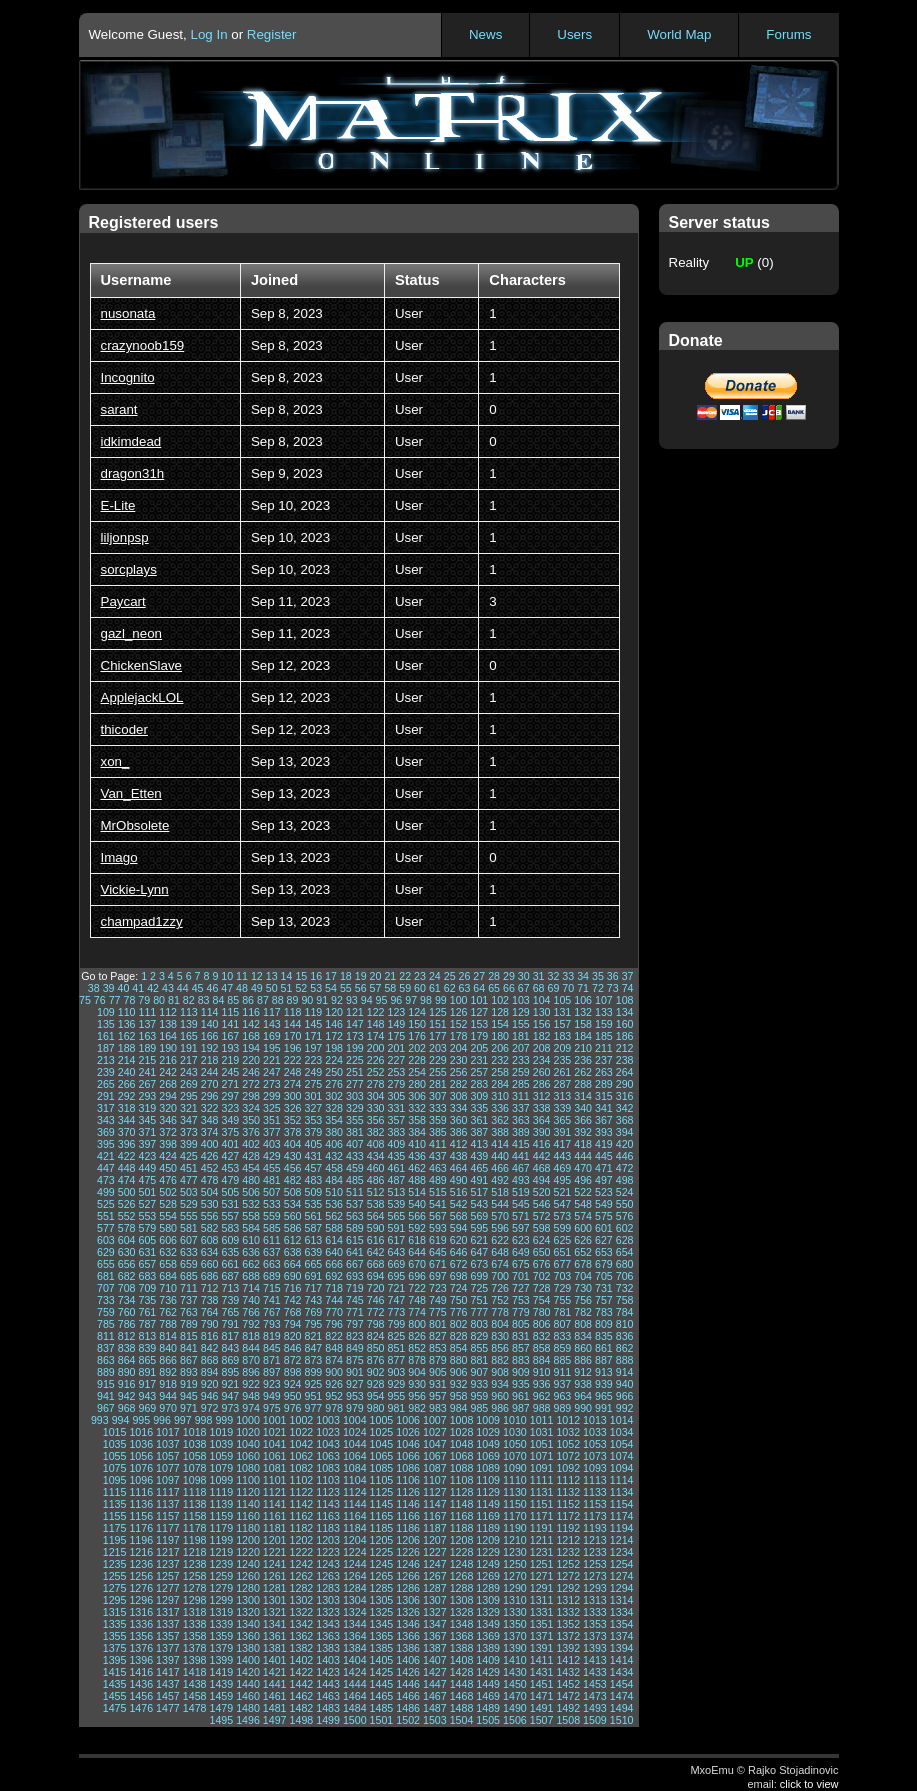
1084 (355, 1468)
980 (376, 1408)
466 (500, 1168)
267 (147, 1084)
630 (127, 1252)
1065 (382, 1456)
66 (509, 988)
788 (168, 1324)
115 (230, 1012)
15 (301, 976)
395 (106, 1144)
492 (500, 1180)
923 (272, 1384)
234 (542, 1060)
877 (396, 1360)
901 (355, 1372)
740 (251, 1300)
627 (604, 1240)
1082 (302, 1468)
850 (376, 1348)
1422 (302, 1672)
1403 (328, 1660)
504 (210, 1192)
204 (459, 1048)
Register (272, 34)
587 (313, 1228)
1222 (302, 1552)
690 (293, 1276)
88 (278, 1000)
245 (230, 1072)
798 (376, 1324)
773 (396, 1312)
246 (251, 1072)
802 (459, 1324)
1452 (568, 1684)
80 (159, 1000)
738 (210, 1300)
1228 (462, 1552)
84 (218, 1000)
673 (479, 1264)
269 (189, 1084)
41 (138, 988)
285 (521, 1084)
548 (583, 1204)
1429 (488, 1672)
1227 (435, 1552)
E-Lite (118, 505)
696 (417, 1276)
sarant (119, 409)
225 (355, 1060)
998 (204, 1420)
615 (355, 1240)
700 (500, 1276)
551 (106, 1216)
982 (417, 1408)
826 (417, 1336)
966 (625, 1396)
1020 (248, 1432)
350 (251, 1120)
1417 (168, 1672)
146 (334, 1024)
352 (293, 1120)
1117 (168, 1492)
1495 (221, 1720)
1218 (195, 1552)
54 (331, 988)
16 (316, 976)
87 (263, 1000)
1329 (488, 1612)
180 (500, 1036)
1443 (328, 1684)
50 (272, 988)
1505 (488, 1720)
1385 (382, 1648)
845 (272, 1348)
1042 (302, 1444)
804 (500, 1324)
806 (542, 1324)
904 (417, 1372)
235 (562, 1060)
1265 (382, 1576)
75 (85, 1000)
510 (334, 1192)
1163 (328, 1516)
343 (106, 1120)
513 (396, 1192)
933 (479, 1384)
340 (583, 1108)
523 (604, 1192)
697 (438, 1276)
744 (334, 1300)
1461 (275, 1696)
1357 (168, 1636)
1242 (302, 1564)
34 (583, 976)
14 (287, 976)
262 (583, 1072)
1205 (382, 1540)
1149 (488, 1504)
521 (562, 1192)
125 (438, 1012)
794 (293, 1324)
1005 (382, 1420)
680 (625, 1264)
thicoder (124, 729)
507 (272, 1192)
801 (438, 1324)
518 (500, 1192)
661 (230, 1264)
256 (459, 1072)
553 (147, 1216)
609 (230, 1240)
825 (396, 1336)
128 (500, 1012)
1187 (435, 1528)
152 (459, 1024)
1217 (168, 1552)
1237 (168, 1564)
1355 (115, 1636)
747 (396, 1300)
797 (355, 1324)
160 (625, 1024)
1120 (248, 1492)
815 (189, 1336)
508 (293, 1192)
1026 (408, 1432)
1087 (435, 1468)
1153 (595, 1504)
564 (376, 1216)
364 (542, 1120)
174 (376, 1036)
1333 (595, 1612)
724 (459, 1288)
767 (272, 1312)
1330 (515, 1612)
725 (479, 1288)
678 (583, 1264)
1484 (355, 1708)
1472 (568, 1696)
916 (127, 1384)
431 (313, 1156)
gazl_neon (132, 633)
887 (604, 1360)
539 (396, 1204)
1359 (221, 1636)
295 (189, 1096)
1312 (568, 1600)
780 (542, 1312)
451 (189, 1168)
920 (210, 1384)
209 (562, 1048)
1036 (141, 1444)
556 (210, 1216)
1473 (595, 1696)
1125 (382, 1492)
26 (465, 976)
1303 (328, 1600)
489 (438, 1180)
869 (230, 1360)
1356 (141, 1636)
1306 (408, 1600)
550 (625, 1204)
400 (210, 1144)
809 (604, 1324)
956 (417, 1396)
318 (127, 1108)
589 (355, 1228)
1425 (382, 1672)
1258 (195, 1576)
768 (293, 1312)
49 (257, 988)
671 (438, 1264)
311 (521, 1096)
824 (376, 1336)
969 (147, 1408)
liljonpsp (125, 537)
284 (500, 1084)
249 (313, 1072)
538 (376, 1204)
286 (542, 1084)
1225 (382, 1552)
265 (106, 1084)
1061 (275, 1456)
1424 (355, 1672)
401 (230, 1144)
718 (334, 1288)
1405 (382, 1660)
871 (272, 1360)
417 (562, 1144)
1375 (115, 1648)
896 (251, 1372)
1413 (595, 1660)
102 (500, 1000)
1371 (542, 1636)
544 (500, 1204)
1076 (141, 1468)
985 (479, 1408)
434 (376, 1156)
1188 (462, 1528)
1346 (408, 1624)
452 (210, 1168)
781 (562, 1312)
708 (127, 1288)
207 (521, 1048)
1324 (355, 1612)
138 (168, 1024)
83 (204, 1000)
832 (542, 1336)
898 (293, 1372)
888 (625, 1360)
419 (604, 1144)
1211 (542, 1540)
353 (313, 1120)
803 (479, 1324)
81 (174, 1000)
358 (417, 1120)
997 (183, 1420)
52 (301, 988)
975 (272, 1408)
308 (459, 1096)
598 (542, 1228)
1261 (275, 1576)
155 (521, 1024)
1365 (382, 1636)
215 (147, 1060)
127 (479, 1012)
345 (147, 1120)
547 (562, 1204)
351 (272, 1120)
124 (417, 1012)
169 (272, 1036)
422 (127, 1156)
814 (168, 1336)
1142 (302, 1504)
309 (479, 1096)
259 (521, 1072)
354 (334, 1120)
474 (127, 1180)
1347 (435, 1624)
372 (168, 1132)
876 (376, 1360)
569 (479, 1216)
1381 (275, 1648)
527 (147, 1204)
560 (293, 1216)
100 (459, 1000)
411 (438, 1144)
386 (459, 1132)
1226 (408, 1552)
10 (227, 976)
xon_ (115, 761)
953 (355, 1396)
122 (376, 1012)
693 (355, 1276)
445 (604, 1156)
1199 (221, 1540)
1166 (408, 1516)
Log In (208, 34)
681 (106, 1276)
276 (334, 1084)
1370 (515, 1636)
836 (625, 1336)
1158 (195, 1516)
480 (251, 1180)
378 (293, 1132)
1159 (221, 1516)
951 (313, 1396)
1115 (115, 1492)
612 (293, 1240)
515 (438, 1192)
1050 (515, 1444)
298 (251, 1096)
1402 (302, 1660)
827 (438, 1336)
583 (230, 1228)
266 (127, 1084)
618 (417, 1240)
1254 (622, 1564)
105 (562, 1000)
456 (293, 1168)
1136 (141, 1504)
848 (334, 1348)
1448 (462, 1684)
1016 (141, 1432)
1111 (542, 1480)
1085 (382, 1468)
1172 (568, 1516)
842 (210, 1348)
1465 (382, 1696)
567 (438, 1216)
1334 (622, 1612)
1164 (355, 1516)
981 (396, 1408)
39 (109, 988)
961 (521, 1396)
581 (189, 1228)
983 (438, 1408)
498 (625, 1180)
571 (521, 1216)
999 (224, 1420)
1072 (568, 1456)
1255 (115, 1576)
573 (562, 1216)
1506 (515, 1720)
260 (542, 1072)
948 (251, 1396)
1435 (115, 1684)
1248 (462, 1564)
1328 (462, 1612)
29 (509, 976)
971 (189, 1408)
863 (106, 1360)
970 (168, 1408)
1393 (595, 1648)
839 (147, 1348)
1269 (488, 1576)
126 (459, 1012)
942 (127, 1396)
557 (230, 1216)
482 (293, 1180)
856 (500, 1348)
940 (625, 1384)
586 (293, 1228)
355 (355, 1120)
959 (479, 1396)
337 (521, 1108)
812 (127, 1336)
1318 (195, 1612)
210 (583, 1048)
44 (183, 988)
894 (210, 1372)
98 (426, 1000)
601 (604, 1228)
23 (420, 976)
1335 (115, 1624)
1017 (168, 1432)
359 (438, 1120)
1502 (408, 1720)
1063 (328, 1456)
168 (251, 1036)
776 (459, 1312)
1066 (408, 1456)
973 (230, 1408)
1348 (462, 1624)
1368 (462, 1636)
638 (293, 1252)
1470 (515, 1696)
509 (313, 1192)
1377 (168, 1648)
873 (313, 1360)
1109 (488, 1480)
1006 (408, 1420)
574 (583, 1216)
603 (106, 1240)
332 (417, 1108)
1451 (542, 1684)
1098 (195, 1480)
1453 (595, 1684)
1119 (221, 1492)
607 (189, 1240)
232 (500, 1060)
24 (435, 976)
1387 (435, 1648)
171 (313, 1036)
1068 (462, 1456)
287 (562, 1084)
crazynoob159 (143, 345)
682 (127, 1276)
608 (210, 1240)
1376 (141, 1648)
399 (189, 1144)
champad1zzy (142, 921)
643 (396, 1252)
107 (604, 1000)
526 (127, 1204)
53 (316, 988)
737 (189, 1300)
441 (521, 1156)
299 (272, 1096)
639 (313, 1252)
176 (417, 1036)
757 (604, 1300)
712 (210, 1288)
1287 (435, 1588)
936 (542, 1384)
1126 (408, 1492)
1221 (275, 1552)
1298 (195, 1600)
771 (355, 1312)
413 (479, 1144)
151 (438, 1024)
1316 (141, 1612)
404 (293, 1144)
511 (355, 1192)
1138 (195, 1504)
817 (230, 1336)
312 (542, 1096)
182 (542, 1036)
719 (355, 1288)
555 (189, 1216)
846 (293, 1348)
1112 (568, 1480)
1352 (568, 1624)
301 (313, 1096)
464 (459, 1168)
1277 (168, 1588)
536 (334, 1204)
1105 (382, 1480)
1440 (248, 1684)
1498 (302, 1720)
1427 (435, 1672)
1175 (115, 1528)
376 (251, 1132)
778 (500, 1312)
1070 (515, 1456)
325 (272, 1108)
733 (106, 1300)
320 (168, 1108)
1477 (168, 1708)
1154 (622, 1504)
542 (459, 1204)
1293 (595, 1588)
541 (438, 1204)
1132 (568, 1492)
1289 (488, 1588)
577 (106, 1228)
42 (153, 988)
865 (147, 1360)
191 (189, 1048)
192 (210, 1048)
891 (147, 1372)
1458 (195, 1696)
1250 (515, 1564)
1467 (435, 1696)
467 (521, 1168)
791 (230, 1324)
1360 (248, 1636)
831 (521, 1336)
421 (106, 1156)
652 (583, 1252)
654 (625, 1252)
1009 (488, 1420)
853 (438, 1348)
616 (376, 1240)
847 (313, 1348)
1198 (195, 1540)
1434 (622, 1672)
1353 (595, 1624)
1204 (355, 1540)
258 (500, 1072)
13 (272, 976)
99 (441, 1000)
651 (562, 1252)
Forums (788, 34)
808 (583, 1324)
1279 (221, 1588)
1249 (488, 1564)
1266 (408, 1576)
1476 (141, 1708)
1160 (248, 1516)
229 (438, 1060)
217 (189, 1060)
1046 (408, 1444)
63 (465, 988)
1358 (195, 1636)
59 (405, 988)
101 (479, 1000)
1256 (141, 1576)
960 (500, 1396)
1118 (195, 1492)
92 (337, 1000)
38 (94, 988)
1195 (115, 1540)
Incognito (128, 377)
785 (106, 1324)
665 (313, 1264)
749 (438, 1300)
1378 (195, 1648)
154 (500, 1024)
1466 (408, 1696)
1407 (435, 1660)
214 (127, 1060)
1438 (195, 1684)
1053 (595, 1444)
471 (604, 1168)
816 (210, 1336)
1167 (435, 1516)
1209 (488, 1540)
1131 (542, 1492)
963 (562, 1396)
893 (189, 1372)
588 (334, 1228)
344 (127, 1120)
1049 (488, 1444)
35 (598, 976)
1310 (515, 1600)
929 (396, 1384)
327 (313, 1108)
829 (479, 1336)
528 (168, 1204)
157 (562, 1024)
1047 (435, 1444)
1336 (141, 1624)
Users (574, 34)
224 (334, 1060)
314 (583, 1096)
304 (376, 1096)
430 (293, 1156)
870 (251, 1360)
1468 (462, 1696)
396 (127, 1144)
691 (313, 1276)
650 (542, 1252)
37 (628, 976)
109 (106, 1012)
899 (313, 1372)
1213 (595, 1540)
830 (500, 1336)
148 (376, 1024)
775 (438, 1312)
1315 (115, 1612)
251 (355, 1072)
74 (628, 988)
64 (479, 988)
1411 (542, 1660)
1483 (328, 1708)
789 (189, 1324)
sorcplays (129, 569)
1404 (355, 1660)
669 (396, 1264)
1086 (408, 1468)
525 (106, 1204)
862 (625, 1348)
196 (293, 1048)
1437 (168, 1684)
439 (479, 1156)
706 (625, 1276)
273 (272, 1084)
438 (459, 1156)
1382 (302, 1648)
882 (500, 1360)
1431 (542, 1672)
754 (542, 1300)
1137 (168, 1504)
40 (123, 988)
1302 (302, 1600)
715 (272, 1288)
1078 (195, 1468)
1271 (542, 1576)
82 (189, 1000)
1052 (568, 1444)
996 (162, 1420)
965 (604, 1396)
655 (106, 1264)
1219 (221, 1552)
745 (355, 1300)
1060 (248, 1456)
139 (189, 1024)
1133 (595, 1492)
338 (542, 1108)
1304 (355, 1600)
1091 (542, 1468)
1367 (435, 1636)
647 (479, 1252)
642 (376, 1252)
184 (583, 1036)
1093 (595, 1468)
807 (562, 1324)
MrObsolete (135, 825)
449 (147, 1168)
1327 (435, 1612)
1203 (328, 1540)
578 (127, 1228)
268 (168, 1084)
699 (479, 1276)
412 (459, 1144)
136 (127, 1024)
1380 (248, 1648)
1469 (488, 1696)
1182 (302, 1528)
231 (479, 1060)
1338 (195, 1624)
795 (313, 1324)
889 (106, 1372)
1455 (115, 1696)
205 (479, 1048)
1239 (221, 1564)
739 (230, 1300)
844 (251, 1348)
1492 (568, 1708)
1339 (221, 1624)
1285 (382, 1588)
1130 (515, 1492)
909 (521, 1372)
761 (147, 1312)
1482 (302, 1708)
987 (521, 1408)
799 (396, 1324)
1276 (141, 1588)
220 (251, 1060)
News (485, 34)
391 (562, 1132)
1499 (328, 1720)
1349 (488, 1624)
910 (542, 1372)
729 (562, 1288)
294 (168, 1096)
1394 (622, 1648)
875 (355, 1360)
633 (189, 1252)
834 (583, 1336)
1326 (408, 1612)
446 (625, 1156)
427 (230, 1156)
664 (293, 1264)
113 (189, 1012)
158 (583, 1024)
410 (417, 1144)
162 (127, 1036)
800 (417, 1324)
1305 (382, 1600)
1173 (595, 1516)
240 (127, 1072)
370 (127, 1132)
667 (355, 1264)
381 (355, 1132)
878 (417, 1360)
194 (251, 1048)
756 (583, 1300)
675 (521, 1264)
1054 (622, 1444)
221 (272, 1060)
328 (334, 1108)
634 (210, 1252)
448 (127, 1168)
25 (450, 976)
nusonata (128, 313)
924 (293, 1384)
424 (168, 1156)
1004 (355, 1420)
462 (417, 1168)
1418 (195, 1672)
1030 (515, 1432)
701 (521, 1276)
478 (210, 1180)
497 (604, 1180)
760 (127, 1312)
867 (189, 1360)
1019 (221, 1432)
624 (542, 1240)
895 (230, 1372)
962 (542, 1396)
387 (479, 1132)
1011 (542, 1420)
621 (479, 1240)
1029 (488, 1432)
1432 (568, 1672)
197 (313, 1048)
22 (405, 976)
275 (313, 1084)
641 (355, 1252)
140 (210, 1024)
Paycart (123, 601)
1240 (248, 1564)
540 (417, 1204)
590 (376, 1228)
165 (189, 1036)
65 (494, 988)
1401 (275, 1660)
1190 (515, 1528)
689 (272, 1276)
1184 (355, 1528)
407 (355, 1144)
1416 (141, 1672)
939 (604, 1384)
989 (562, 1408)
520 (542, 1192)
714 (251, 1288)
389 (521, 1132)
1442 (302, 1684)
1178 (195, 1528)
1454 (622, 1684)
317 (106, 1108)
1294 (622, 1588)
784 (625, 1312)
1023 (328, 1432)
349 (230, 1120)
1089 (488, 1468)
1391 (542, 1648)
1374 (622, 1636)
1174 (622, 1516)
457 (313, 1168)
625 (562, 1240)
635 (230, 1252)
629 (106, 1252)
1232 (568, 1552)
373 (189, 1132)
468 (542, 1168)
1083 (328, 1468)
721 (396, 1288)
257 (479, 1072)
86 (248, 1000)
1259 (221, 1576)
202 (417, 1048)
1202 (302, 1540)
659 (189, 1264)
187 (106, 1048)
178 (459, 1036)
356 (376, 1120)
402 (251, 1144)
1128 (462, 1492)
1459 (221, 1696)
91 (322, 1000)
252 (376, 1072)
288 (583, 1084)
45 (198, 988)
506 (251, 1192)
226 (376, 1060)
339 (562, 1108)
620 (459, 1240)
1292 (568, 1588)
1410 (515, 1660)
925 (313, 1384)
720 (376, 1288)
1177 (168, 1528)
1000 (248, 1420)
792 (251, 1324)
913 (604, 1372)
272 (251, 1084)
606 (168, 1240)
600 (583, 1228)
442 (542, 1156)
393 (604, 1132)
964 (583, 1396)
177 (438, 1036)
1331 (542, 1612)
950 (293, 1396)
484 (334, 1180)
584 (251, 1228)
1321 (275, 1612)
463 (438, 1168)
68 (539, 988)
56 (361, 988)
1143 (328, 1504)
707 (106, 1288)
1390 (515, 1648)
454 (251, 1168)
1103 (328, 1480)
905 (438, 1372)
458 (334, 1168)
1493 (595, 1708)
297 (230, 1096)
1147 (435, 1504)
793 (272, 1324)
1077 (168, 1468)
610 (251, 1240)
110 (127, 1012)
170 (293, 1036)
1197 (168, 1540)
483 (313, 1180)
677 (562, 1264)
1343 (328, 1624)
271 (230, 1084)
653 (604, 1252)
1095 (115, 1480)
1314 (622, 1600)
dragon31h (133, 473)
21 (390, 976)
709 (147, 1288)
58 (390, 988)
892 (168, 1372)
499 (106, 1192)
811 (106, 1336)
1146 (408, 1504)
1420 (248, 1672)
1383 (328, 1648)
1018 (195, 1432)
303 (355, 1096)
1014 (622, 1420)
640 (334, 1252)
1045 (382, 1444)
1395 (115, 1660)
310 (500, 1096)
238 (625, 1060)
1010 (515, 1420)
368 (625, 1120)
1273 (595, 1576)
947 (230, 1396)
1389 (488, 1648)
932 (459, 1384)
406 (334, 1144)
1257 (168, 1576)
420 (625, 1144)
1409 (488, 1660)
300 (293, 1096)
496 (583, 1180)
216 (168, 1060)
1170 (515, 1516)
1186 (408, 1528)
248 (293, 1072)
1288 (462, 1588)
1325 (382, 1612)
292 (127, 1096)
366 (583, 1120)
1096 (141, 1480)
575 (604, 1216)
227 (396, 1060)
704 (583, 1276)
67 (524, 988)
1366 (408, 1636)
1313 (595, 1600)
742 (293, 1300)
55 (346, 988)
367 (604, 1120)
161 (106, 1036)
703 (562, 1276)
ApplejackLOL (142, 697)
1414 (622, 1660)
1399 (221, 1660)
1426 (408, 1672)
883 (521, 1360)
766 (251, 1312)
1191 (542, 1528)
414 (500, 1144)
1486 (408, 1708)
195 (272, 1048)
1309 (488, 1600)
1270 (515, 1576)
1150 (515, 1504)
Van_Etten (131, 793)
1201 (275, 1540)
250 (334, 1072)
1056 (141, 1456)
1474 (622, 1696)
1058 (195, 1456)
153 (479, 1024)
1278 (195, 1588)
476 (168, 1180)
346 (168, 1120)
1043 (328, 1444)
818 (251, 1336)
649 (521, 1252)
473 (106, 1180)
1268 (462, 1576)
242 (168, 1072)
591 (396, 1228)
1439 (221, 1684)
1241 (275, 1564)
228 (417, 1060)
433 (355, 1156)
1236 (141, 1564)
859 (562, 1348)
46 (212, 988)
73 (613, 988)
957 (438, 1396)
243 (189, 1072)
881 (479, 1360)
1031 (542, 1432)
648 (500, 1252)
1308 (462, 1600)
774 (417, 1312)
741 (272, 1300)
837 (106, 1348)
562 (334, 1216)
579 (147, 1228)
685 (189, 1276)
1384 (355, 1648)
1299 (221, 1600)
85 (233, 1000)
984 (459, 1408)
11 (242, 976)
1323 (328, 1612)
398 (168, 1144)
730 (583, 1288)
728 (542, 1288)
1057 (168, 1456)
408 (376, 1144)
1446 (408, 1684)
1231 (542, 1552)
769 (313, 1312)
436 (417, 1156)
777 (479, 1312)
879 (438, 1360)
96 (396, 1000)
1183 (328, 1528)
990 (583, 1408)
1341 (275, 1624)
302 (334, 1096)
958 (459, 1396)
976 (293, 1408)
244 (210, 1072)
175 (396, 1036)
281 (438, 1084)
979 (355, 1408)
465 (479, 1168)
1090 (515, 1468)
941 (106, 1396)
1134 (622, 1492)
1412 (568, 1660)
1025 (382, 1432)
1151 (542, 1504)
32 (554, 976)
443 (562, 1156)
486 (376, 1180)
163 (147, 1036)
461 (396, 1168)
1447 (435, 1684)
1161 (275, 1516)
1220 (248, 1552)
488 (417, 1180)
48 (242, 988)
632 (168, 1252)
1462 (302, 1696)
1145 (382, 1504)
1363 (328, 1636)
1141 (275, 1504)
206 (500, 1048)
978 (334, 1408)
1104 (355, 1480)
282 (459, 1084)
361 (479, 1120)
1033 (595, 1432)
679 (604, 1264)
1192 (568, 1528)
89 (293, 1000)
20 (376, 976)
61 (435, 988)
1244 (355, 1564)
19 (361, 976)
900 (334, 1372)
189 (147, 1048)
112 (168, 1012)
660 (210, 1264)
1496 (248, 1720)
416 (542, 1144)
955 (396, 1396)
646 (459, 1252)
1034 (622, 1432)
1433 (595, 1672)
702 (542, 1276)
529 (189, 1204)
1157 (168, 1516)
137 (147, 1024)
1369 (488, 1636)
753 (521, 1300)
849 (355, 1348)
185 (604, 1036)
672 (459, 1264)
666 (334, 1264)
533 (272, 1204)
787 (147, 1324)
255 (438, 1072)
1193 (595, 1528)
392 (583, 1132)
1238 (195, 1564)
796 (334, 1324)
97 (411, 1000)
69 (554, 988)
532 (251, 1204)
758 (625, 1300)
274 (293, 1084)
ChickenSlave (142, 665)
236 (583, 1060)
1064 (355, 1456)
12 (257, 976)
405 (313, 1144)
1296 (141, 1600)
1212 (568, 1540)
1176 (141, 1528)
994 (121, 1420)
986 (500, 1408)
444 (583, 1156)
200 (376, 1048)
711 (189, 1288)
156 (542, 1024)
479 (230, 1180)
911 (562, 1372)
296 (210, 1096)
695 (396, 1276)
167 (230, 1036)
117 (272, 1012)
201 (396, 1048)
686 (210, 1276)
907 (479, 1372)
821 (313, 1336)
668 (376, 1264)
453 (230, 1168)
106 (583, 1000)
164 (168, 1036)
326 (293, 1108)
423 (147, 1156)
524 (625, 1192)
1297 (168, 1600)
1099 (221, 1480)
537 (355, 1204)
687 (230, 1276)
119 (313, 1012)
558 (251, 1216)
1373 (595, 1636)
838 (127, 1348)
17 (331, 976)
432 (334, 1156)
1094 (622, 1468)
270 (210, 1084)
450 (168, 1168)
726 (500, 1288)
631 (147, 1252)
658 (168, 1264)
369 (106, 1132)
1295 (115, 1600)
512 (376, 1192)
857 (521, 1348)
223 (313, 1060)
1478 (195, 1708)
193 (230, 1048)
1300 (248, 1600)
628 (625, 1240)
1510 (622, 1720)
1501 (382, 1720)
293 (147, 1096)
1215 (115, 1552)
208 (542, 1048)
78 (130, 1000)
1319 (221, 1612)
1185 (382, 1528)
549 (604, 1204)
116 (251, 1012)
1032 (568, 1432)
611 (272, 1240)
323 (230, 1108)
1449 (488, 1684)
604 (127, 1240)
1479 (221, 1708)
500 (127, 1192)
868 (210, 1360)
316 (625, 1096)
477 (189, 1180)
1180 (248, 1528)
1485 (382, 1708)
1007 (435, 1420)
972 (210, 1408)
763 (189, 1312)
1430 (515, 1672)
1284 (355, 1588)
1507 (542, 1720)
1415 (115, 1672)
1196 (141, 1540)
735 (147, 1300)
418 (583, 1144)
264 (625, 1072)
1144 (355, 1504)
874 (334, 1360)
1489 (488, 1708)
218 (210, 1060)
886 (583, 1360)
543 (479, 1204)
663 (272, 1264)
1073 (595, 1456)
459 (355, 1168)
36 (613, 976)
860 (583, 1348)
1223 (328, 1552)
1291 (542, 1588)
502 (168, 1192)
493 (521, 1180)
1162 (302, 1516)
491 (479, 1180)
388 (500, 1132)
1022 (302, 1432)
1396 (141, 1660)
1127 (435, 1492)
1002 (302, 1420)
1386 (408, 1648)
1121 (275, 1492)
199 (355, 1048)
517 (479, 1192)
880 (459, 1360)
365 (562, 1120)
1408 (462, 1660)
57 (376, 988)
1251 (542, 1564)
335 (479, 1108)
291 (106, 1096)
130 (542, 1012)
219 (230, 1060)
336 (500, 1108)
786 (127, 1324)
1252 (568, 1564)
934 (500, 1384)
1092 (568, 1468)
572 (542, 1216)
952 (334, 1396)
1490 (515, 1708)
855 (479, 1348)
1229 (488, 1552)
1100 (248, 1480)
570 (500, 1216)
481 (272, 1180)
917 (147, 1384)
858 (542, 1348)
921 (230, 1384)
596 (500, 1228)
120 (334, 1012)
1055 (115, 1456)
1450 (515, 1684)
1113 (595, 1480)
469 (562, 1168)
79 (144, 1000)
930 (417, 1384)
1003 (328, 1420)
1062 (302, 1456)
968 (127, 1408)
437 (438, 1156)
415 (521, 1144)
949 (272, 1396)
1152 (568, 1504)
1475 (115, 1708)
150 (417, 1024)
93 (352, 1000)
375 (230, 1132)
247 (272, 1072)
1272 (568, 1576)
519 (521, 1192)
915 (106, 1384)
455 (272, 1168)
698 (459, 1276)
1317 (168, 1612)
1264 (355, 1576)
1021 (275, 1432)
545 (521, 1204)
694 (376, 1276)
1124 (355, 1492)
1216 (141, 1552)
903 (396, 1372)
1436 (141, 1684)
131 (562, 1012)
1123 (328, 1492)
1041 (275, 1444)
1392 (568, 1648)
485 (355, 1180)
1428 (462, 1672)
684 (168, 1276)
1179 (221, 1528)
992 (625, 1408)
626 (583, 1240)
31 (539, 976)
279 (396, 1084)
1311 (542, 1600)
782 (583, 1312)
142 (251, 1024)
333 (438, 1108)
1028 (462, 1432)
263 (604, 1072)
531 (230, 1204)
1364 (355, 1636)
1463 (328, 1696)
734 (127, 1300)
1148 (462, 1504)
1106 (408, 1480)
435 (396, 1156)
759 (106, 1312)
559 (272, 1216)
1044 (355, 1444)
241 (147, 1072)
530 (210, 1204)
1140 (248, 1504)
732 (625, 1288)
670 (417, 1264)
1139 (221, 1504)
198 (334, 1048)
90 (307, 1000)
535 (313, 1204)
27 (479, 976)
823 (355, 1336)
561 (313, 1216)
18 (346, 976)
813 (147, 1336)
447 (106, 1168)
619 (438, 1240)
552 (127, 1216)
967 (106, 1408)
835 (604, 1336)
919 (189, 1384)
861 (604, 1348)
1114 (622, 1480)
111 (147, 1012)
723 (438, 1288)
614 (334, 1240)
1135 (115, 1504)
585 (272, 1228)
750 (459, 1300)
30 (524, 976)
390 (542, 1132)
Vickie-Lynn (135, 889)
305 (396, 1096)
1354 (622, 1624)
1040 (248, 1444)
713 (230, 1288)
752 (500, 1300)
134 (625, 1012)
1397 (168, 1660)
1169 (488, 1516)
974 (251, 1408)
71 (583, 988)
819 (272, 1336)
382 (376, 1132)
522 (583, 1192)
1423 (328, 1672)
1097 (168, 1480)
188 (127, 1048)
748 (417, 1300)
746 (376, 1300)
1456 (141, 1696)
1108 (462, 1480)
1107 (435, 1480)
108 (625, 1000)
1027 (435, 1432)
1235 (115, 1564)
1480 (248, 1708)
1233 (595, 1552)
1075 (115, 1468)
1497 (275, 1720)
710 (168, 1288)
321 (189, 1108)
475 (147, 1180)
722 (417, 1288)
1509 (595, 1720)
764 (210, 1312)
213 (106, 1060)
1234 (622, 1552)
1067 (435, 1456)
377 (272, 1132)
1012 (568, 1420)
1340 (248, 1624)
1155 (115, 1516)
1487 (435, 1708)
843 (230, 1348)
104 (542, 1000)
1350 (515, 1624)
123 (396, 1012)
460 (376, 1168)
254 (417, 1072)
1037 (168, 1444)
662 (251, 1264)
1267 (435, 1576)
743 (313, 1300)
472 (625, 1168)
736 (168, 1300)
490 (459, 1180)
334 (459, 1108)
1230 (515, 1552)
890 (127, 1372)
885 (562, 1360)
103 (521, 1000)
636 (251, 1252)
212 (625, 1048)
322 (210, 1108)
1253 (595, 1564)
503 (189, 1192)
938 (583, 1384)
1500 (355, 1720)
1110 (515, 1480)
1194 (622, 1528)
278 (376, 1084)
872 (293, 1360)
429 (272, 1156)
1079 (221, 1468)
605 (147, 1240)
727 (521, 1288)
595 (479, 1228)
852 (417, 1348)
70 (568, 988)
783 (604, 1312)
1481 (275, 1708)
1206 (408, 1540)
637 (272, 1252)
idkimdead (131, 441)
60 (420, 988)
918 (168, 1384)
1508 (568, 1720)
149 (396, 1024)
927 (355, 1384)
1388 (462, 1648)
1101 (275, 1480)
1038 (195, 1444)
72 (598, 988)
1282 (302, 1588)
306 (417, 1096)
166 (210, 1036)
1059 (221, 1456)
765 (230, 1312)
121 (355, 1012)
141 (230, 1024)
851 (396, 1348)
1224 (355, 1552)
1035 (115, 1444)
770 (334, 1312)
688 (251, 1276)
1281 (275, 1588)
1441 (275, 1684)
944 (168, 1396)
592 (417, 1228)
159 (604, 1024)
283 (479, 1084)
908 (500, 1372)
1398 (195, 1660)
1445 (382, 1684)
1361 (275, 1636)
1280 (248, 1588)
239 (106, 1072)
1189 (488, 1528)
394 (625, 1132)
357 (396, 1120)
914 (625, 1372)
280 (417, 1084)
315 (604, 1096)
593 (438, 1228)
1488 (462, 1708)
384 (417, 1132)
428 (251, 1156)
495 (562, 1180)
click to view (809, 1784)
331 (396, 1108)
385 (438, 1132)
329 (355, 1108)
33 (568, 976)
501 (147, 1192)
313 (562, 1096)
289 (604, 1084)
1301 (275, 1600)
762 (168, 1312)
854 (459, 1348)
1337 (168, 1624)
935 (521, 1384)
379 (313, 1132)
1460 (248, 1696)
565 (396, 1216)
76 (100, 1000)
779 (521, 1312)
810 (625, 1324)
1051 (542, 1444)
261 (562, 1072)
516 (459, 1192)
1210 (515, 1540)
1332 (568, 1612)
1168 (462, 1516)
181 (521, 1036)
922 (251, 1384)
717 (313, 1288)
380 (334, 1132)
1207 (435, 1540)
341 (604, 1108)
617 (396, 1240)
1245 (382, 1564)
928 (376, 1384)
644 (417, 1252)
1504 (462, 1720)
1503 (435, 1720)
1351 (542, 1624)
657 (147, 1264)
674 (500, 1264)
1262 (302, 1576)
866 (168, 1360)
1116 (141, 1492)
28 (494, 976)
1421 (275, 1672)
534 (293, 1204)
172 (334, 1036)
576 (625, 1216)
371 (147, 1132)
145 (313, 1024)
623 (521, 1240)
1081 (275, 1468)
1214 (622, 1540)
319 (147, 1108)
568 (459, 1216)
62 (450, 988)
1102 (302, 1480)
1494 (622, 1708)
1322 (302, 1612)
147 (355, 1024)
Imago (119, 857)
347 (189, 1120)
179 (479, 1036)
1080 (248, 1468)
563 (355, 1216)
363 (521, 1120)
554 (168, 1216)
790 (210, 1324)
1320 (248, 1612)
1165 (382, 1516)
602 (625, 1228)
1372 (568, 1636)
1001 (275, 1420)
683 (147, 1276)
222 (293, 1060)
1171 (542, 1516)
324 (251, 1108)
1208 (462, 1540)
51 (287, 988)
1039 (221, 1444)
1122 (302, 1492)
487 (396, 1180)
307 (438, 1096)
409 (396, 1144)
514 (417, 1192)
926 (334, 1384)
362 (500, 1120)
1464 (355, 1696)
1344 (355, 1624)
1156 (141, 1516)
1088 (462, 1468)
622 (500, 1240)
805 (521, 1324)
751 (479, 1300)
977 (313, 1408)
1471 (542, 1696)
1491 (542, 1708)
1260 (248, 1576)
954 (376, 1396)
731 (604, 1288)
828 (459, 1336)
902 (376, 1372)
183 (562, 1036)
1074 (622, 1456)
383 (396, 1132)
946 (210, 1396)
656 (127, 1264)
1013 (595, 1420)
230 (459, 1060)
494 (542, 1180)
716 (293, 1288)
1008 (462, 1420)
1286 (408, 1588)
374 (210, 1132)
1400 (248, 1660)
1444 (355, 1684)
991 (604, 1408)
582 (210, 1228)
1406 (408, 1660)
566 (417, 1216)
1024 (355, 1432)
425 (189, 1156)
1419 (221, 1672)
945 (189, 1396)
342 (625, 1108)
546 (542, 1204)
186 (625, 1036)
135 (106, 1024)
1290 (515, 1588)
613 (313, 1240)
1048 (462, 1444)
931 (438, 1384)
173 (355, 1036)
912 (583, 1372)
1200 (248, 1540)
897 (272, 1372)
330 (376, 1108)
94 (367, 1000)
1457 (168, 1696)
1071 (542, 1456)
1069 (488, 1456)
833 (562, 1336)
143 (272, 1024)
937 (562, 1384)
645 (438, 1252)
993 (100, 1420)
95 (382, 1000)
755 (562, 1300)
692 (334, 1276)
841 (189, 1348)
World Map (679, 34)
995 (141, 1420)
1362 (302, 1636)
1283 (328, 1588)
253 (396, 1072)
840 (168, 1348)
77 (115, 1000)
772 (376, 1312)
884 (542, 1360)
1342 (302, 1624)
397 (147, 1144)
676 (542, 1264)
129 (521, 1012)
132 (583, 1012)
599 (562, 1228)
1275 (115, 1588)
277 (355, 1084)
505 (230, 1192)
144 (293, 1024)
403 (272, 1144)
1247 (435, 1564)
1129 (488, 1492)
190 (168, 1048)
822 (334, 1336)
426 (210, 1156)
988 (542, 1408)
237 (604, 1060)
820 (293, 1336)
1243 (328, 1564)
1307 (435, 1600)
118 (293, 1012)
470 (583, 1168)
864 (127, 1360)
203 (438, 1048)
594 (459, 1228)
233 (521, 1060)
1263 (328, 1576)
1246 (408, 1564)
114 (210, 1012)
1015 (115, 1432)
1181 (275, 1528)
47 (227, 988)
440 (500, 1156)
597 (521, 1228)
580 (168, 1228)
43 (168, 988)
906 (459, 1372)
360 (459, 1120)
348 (210, 1120)
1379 (221, 1648)
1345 (382, 1624)
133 (604, 1012)
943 (147, 1396)
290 (625, 1084)
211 (604, 1048)
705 (604, 1276)
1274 (622, 1576)
